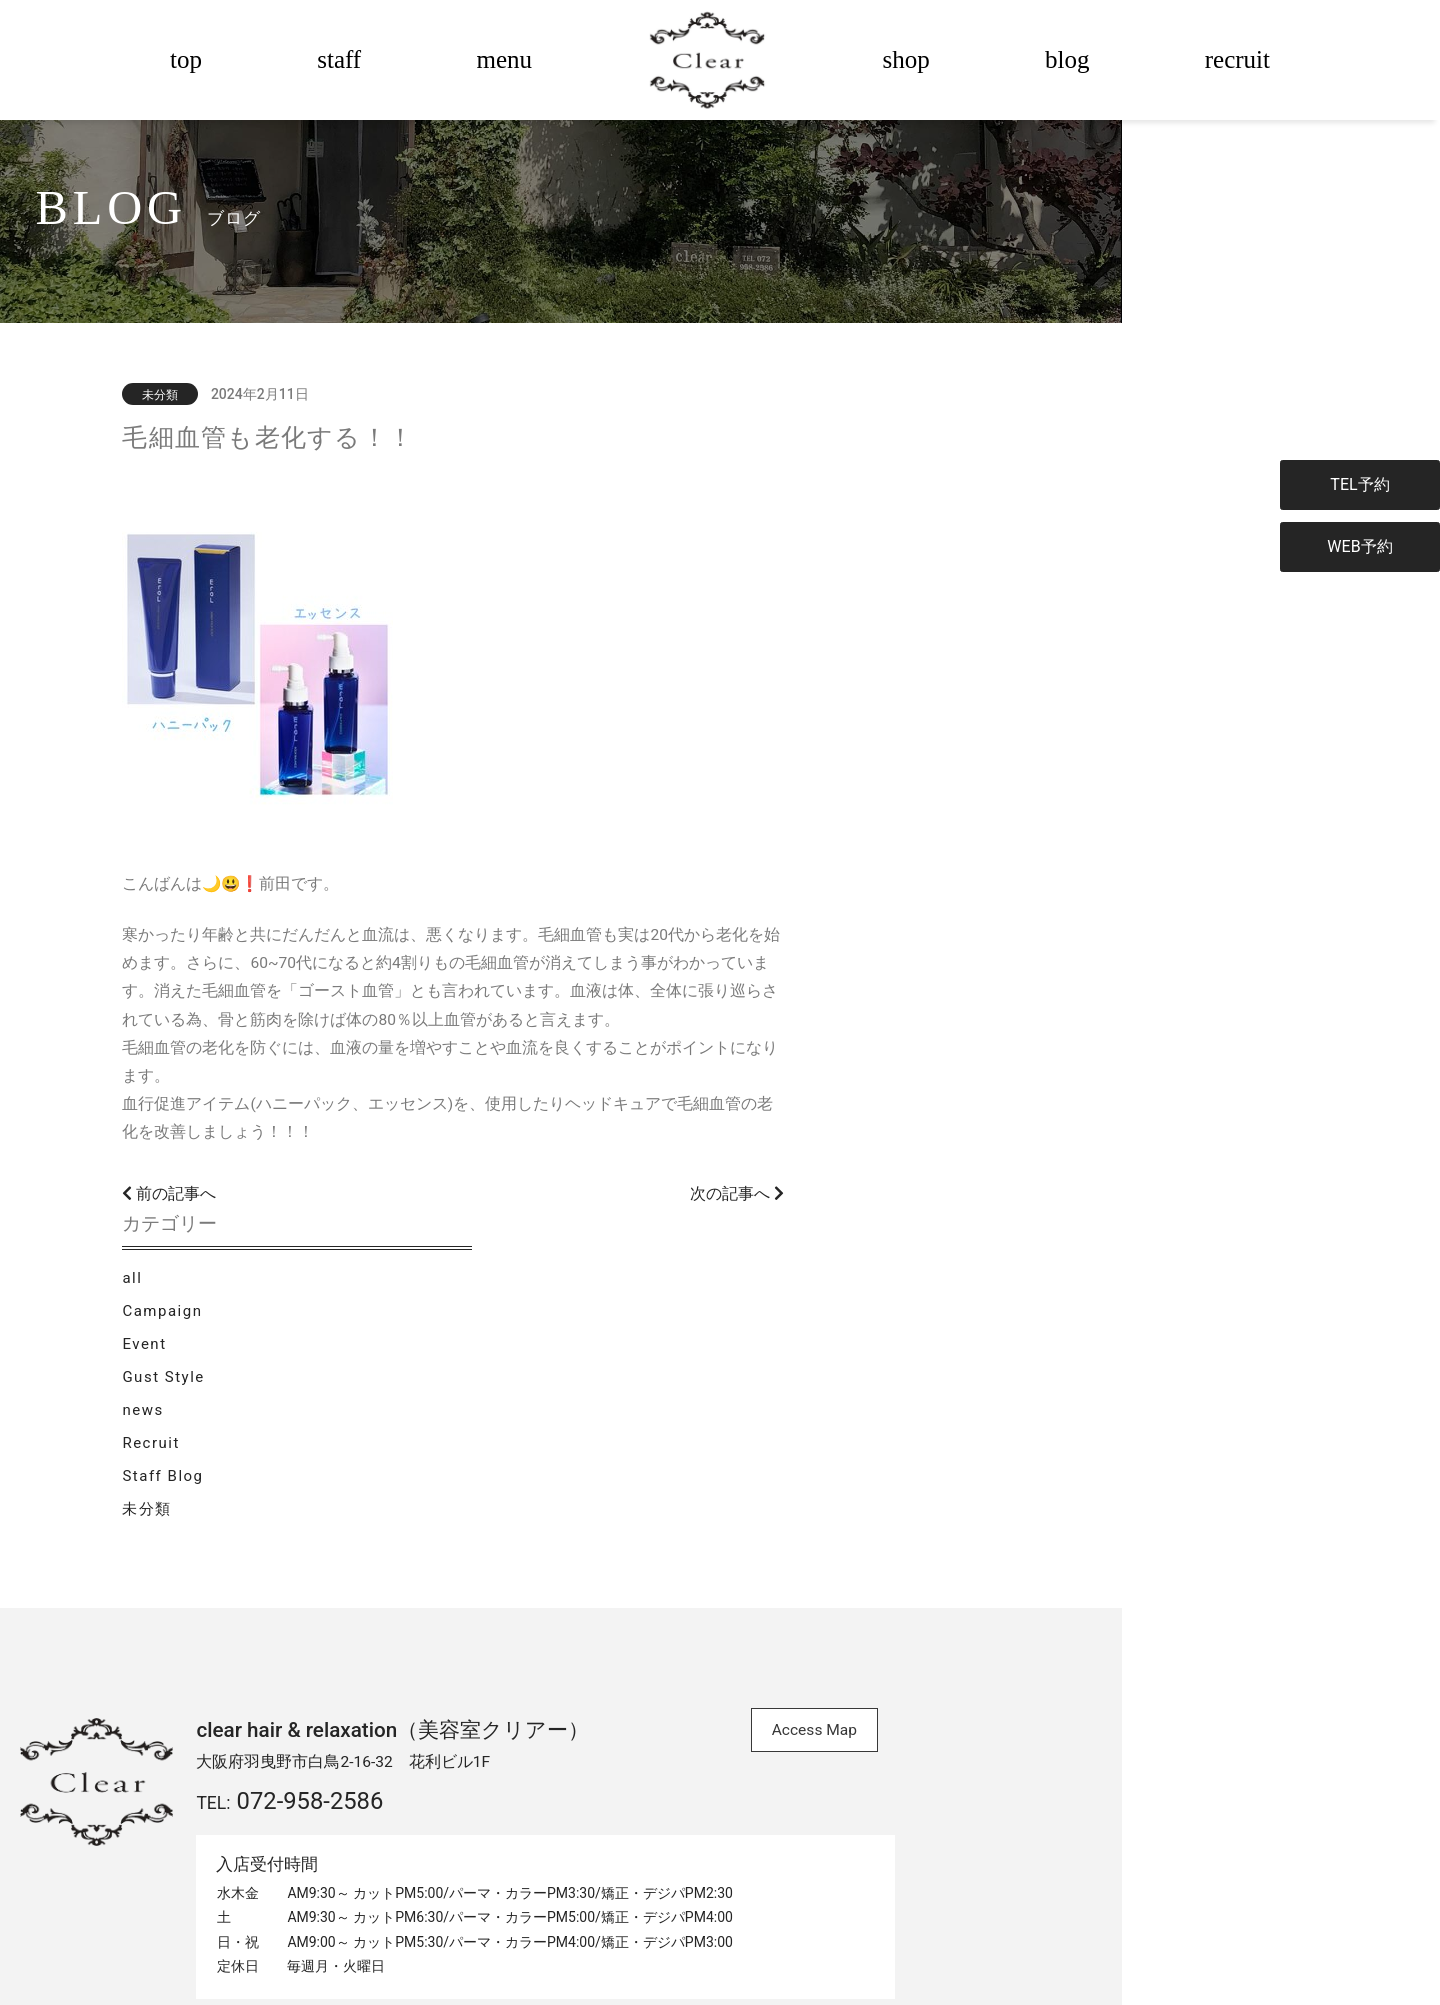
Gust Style (991, 608)
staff (339, 59)
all (960, 507)
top (186, 59)
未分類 (975, 743)
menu (504, 59)
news (970, 642)
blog (1067, 59)
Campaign (990, 541)
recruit (1237, 59)
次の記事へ (843, 1290)
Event (972, 575)
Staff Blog (990, 710)
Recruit (978, 676)
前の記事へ (337, 1290)
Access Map (890, 1491)
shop (906, 59)
